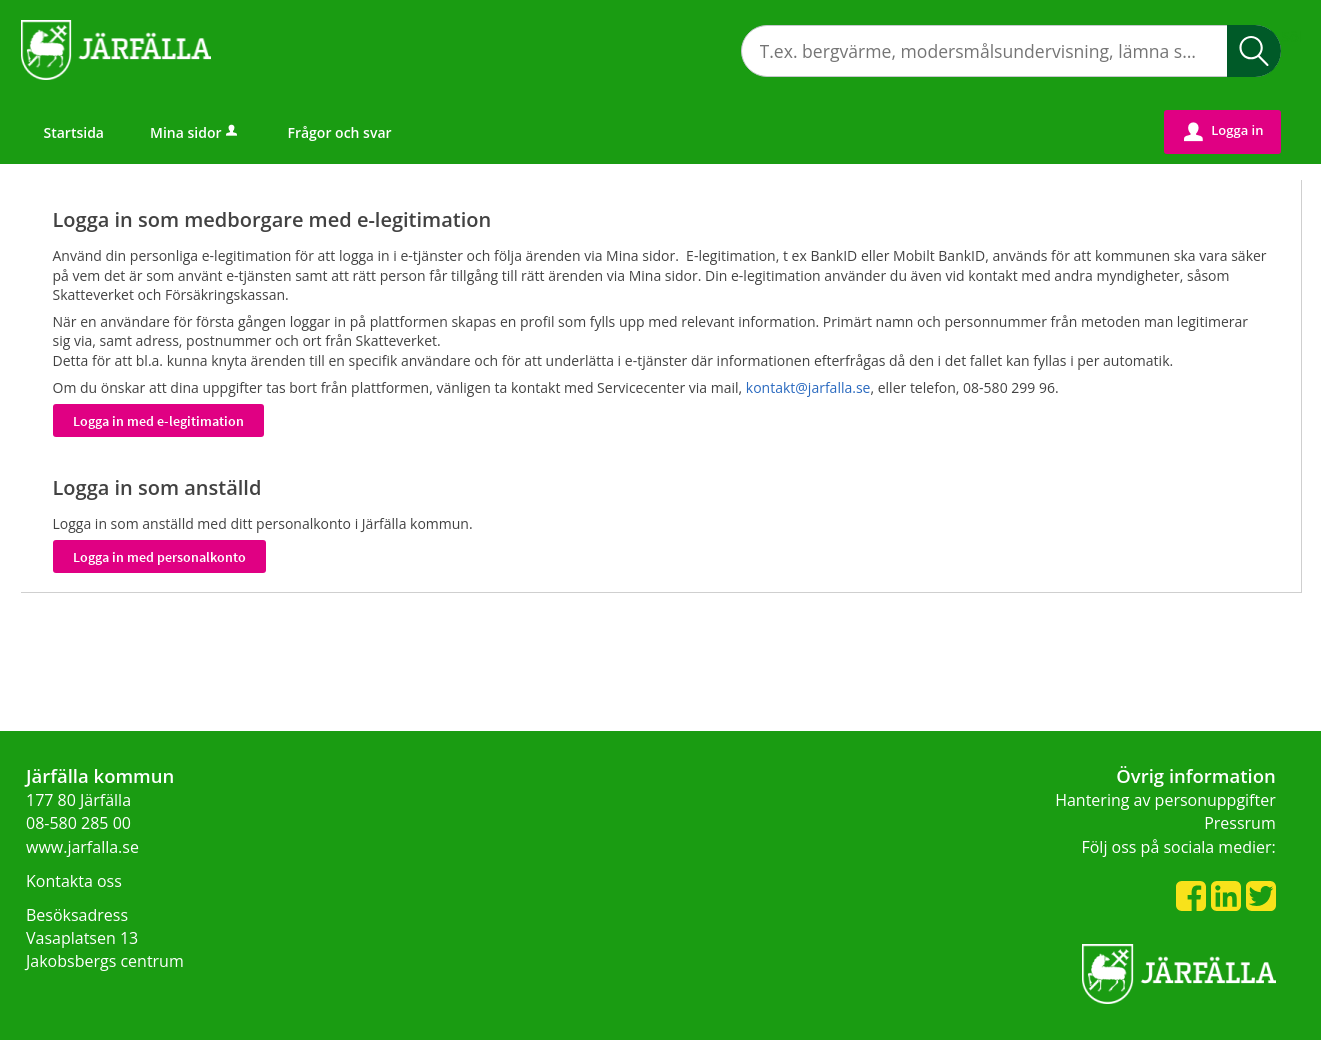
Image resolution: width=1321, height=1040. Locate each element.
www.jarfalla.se (82, 847)
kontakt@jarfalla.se (808, 387)
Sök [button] (1254, 51)
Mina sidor (195, 132)
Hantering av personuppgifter (1165, 800)
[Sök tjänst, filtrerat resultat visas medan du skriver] (1011, 51)
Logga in (1223, 131)
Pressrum (1240, 823)
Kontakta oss (74, 881)
